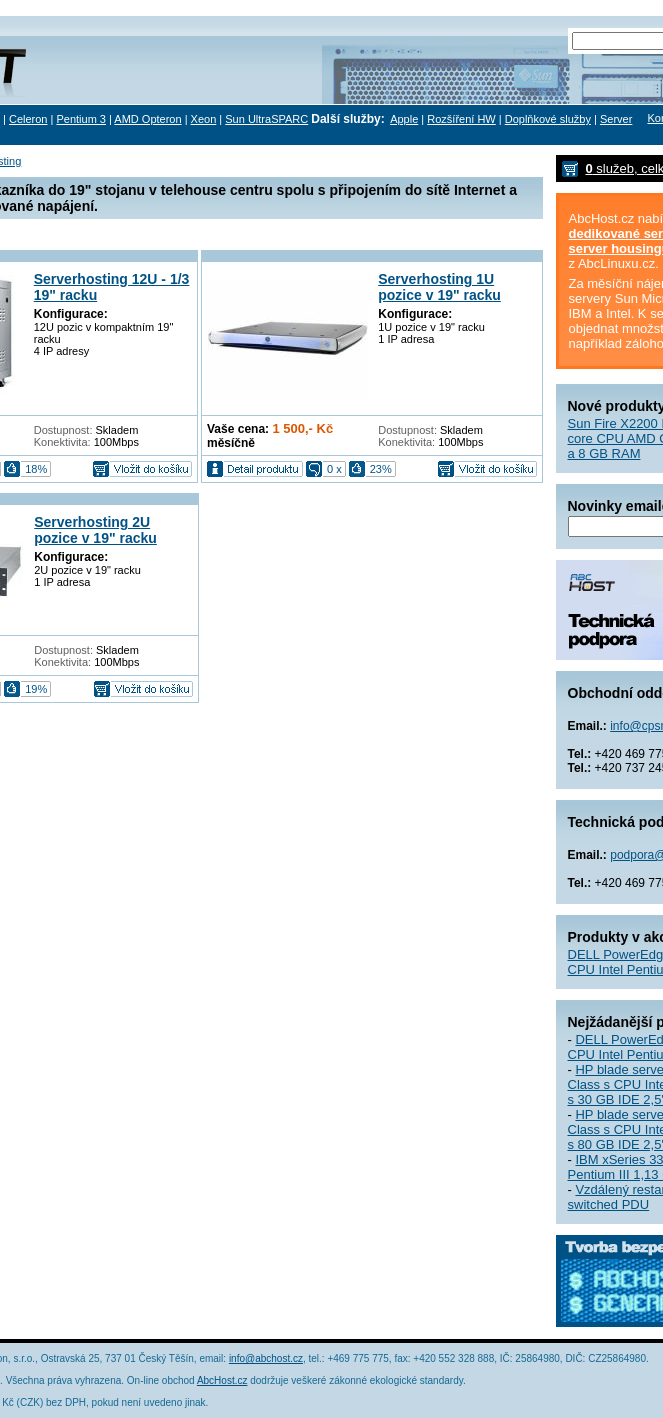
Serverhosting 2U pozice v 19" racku (95, 530)
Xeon (204, 119)
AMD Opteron (147, 119)
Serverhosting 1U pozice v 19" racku (439, 287)
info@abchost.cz (266, 1358)
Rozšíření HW (461, 119)
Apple (404, 119)
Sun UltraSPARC (266, 119)
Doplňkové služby (548, 119)
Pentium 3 (81, 119)
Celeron (28, 119)
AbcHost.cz (222, 1380)
